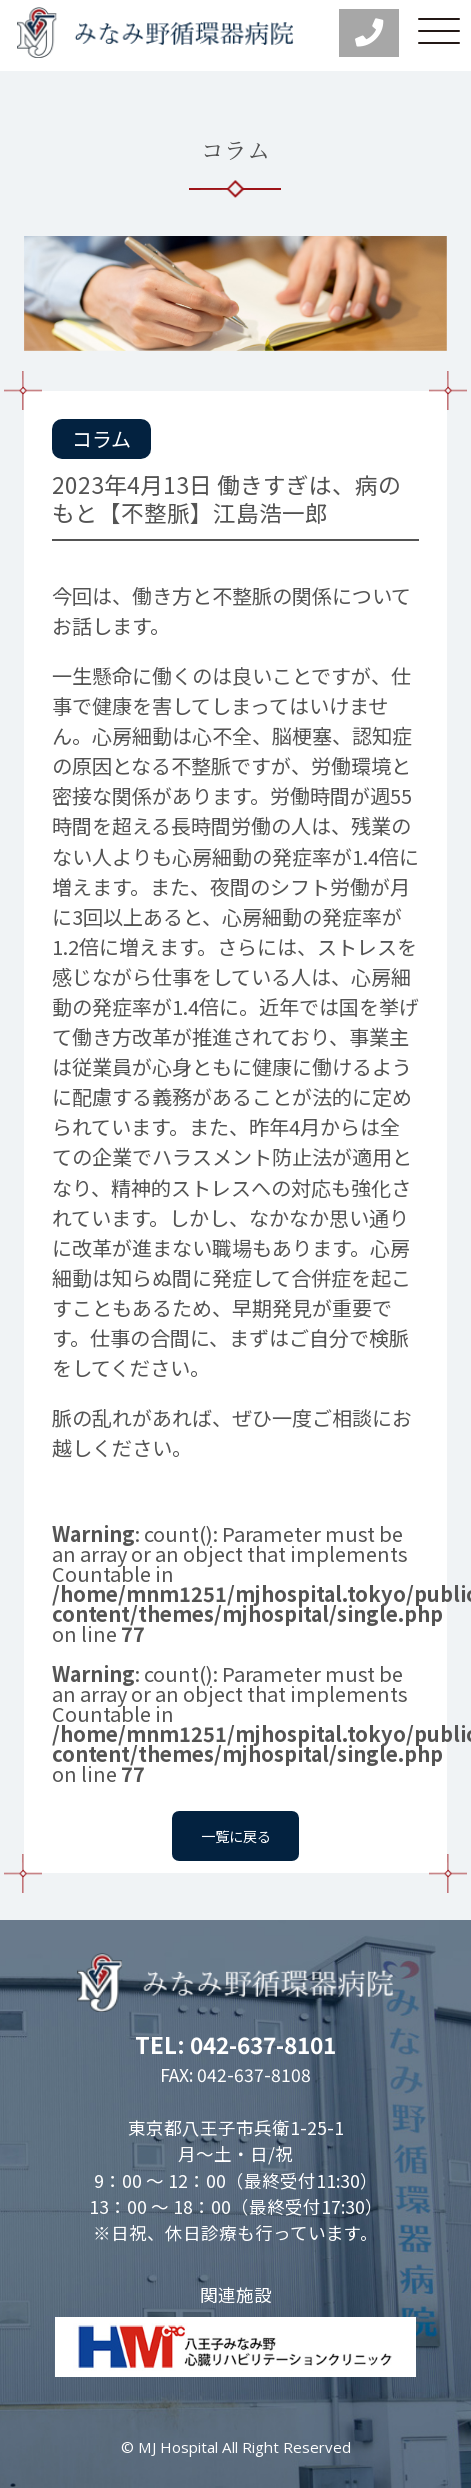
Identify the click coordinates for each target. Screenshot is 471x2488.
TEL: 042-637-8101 (235, 2044)
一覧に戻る (236, 1834)
